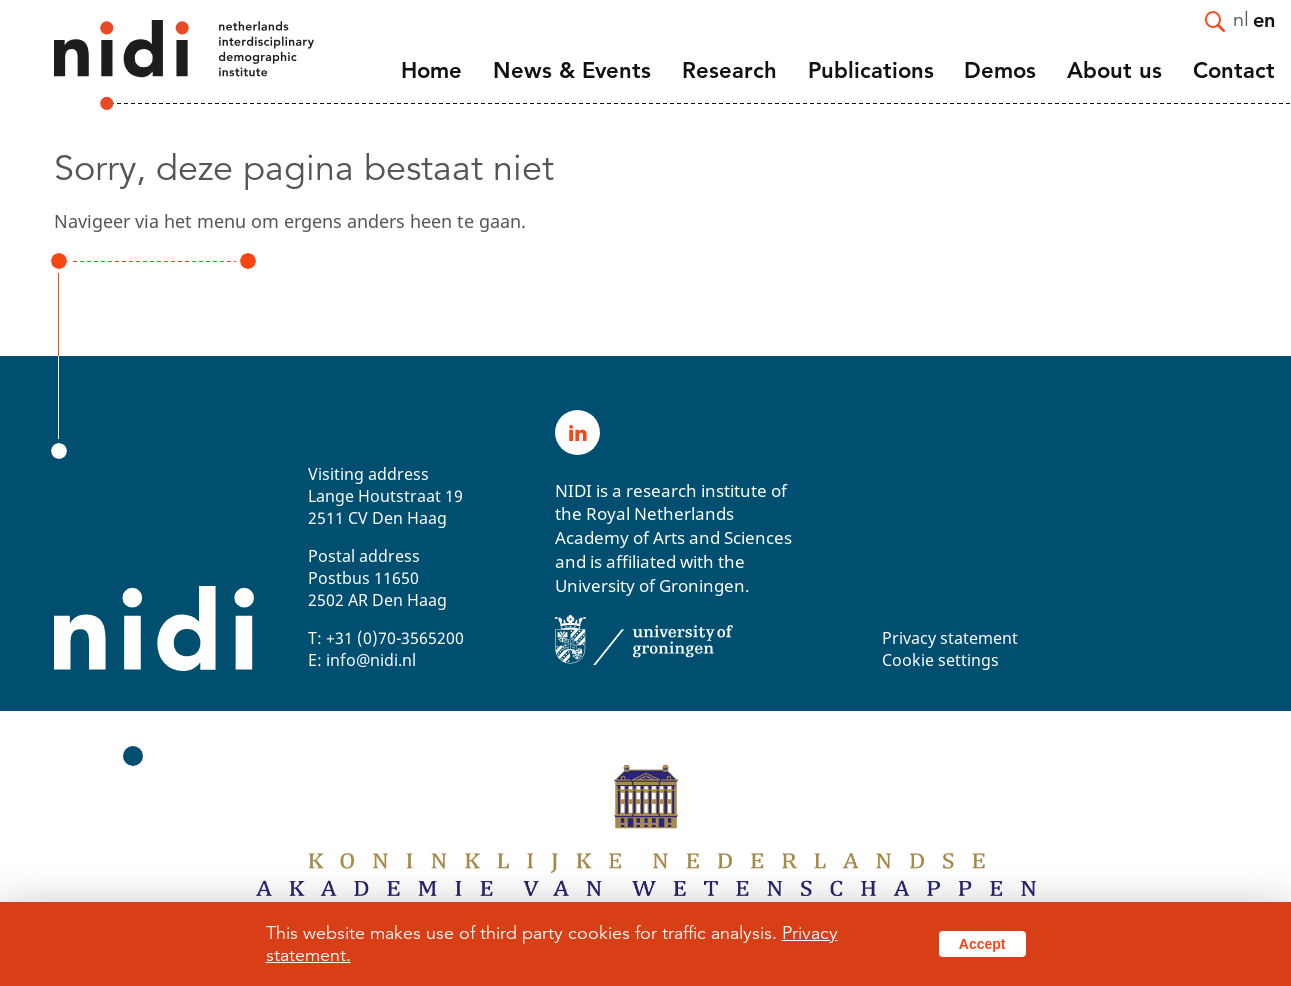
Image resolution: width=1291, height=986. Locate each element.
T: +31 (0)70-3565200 (386, 638)
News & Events (572, 70)
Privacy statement (950, 638)
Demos (1000, 70)
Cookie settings (940, 660)
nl (1241, 18)
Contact (1234, 70)
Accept (982, 944)
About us (1114, 70)
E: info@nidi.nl (362, 660)
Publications (871, 70)
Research (729, 70)
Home (431, 70)
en (1264, 19)
